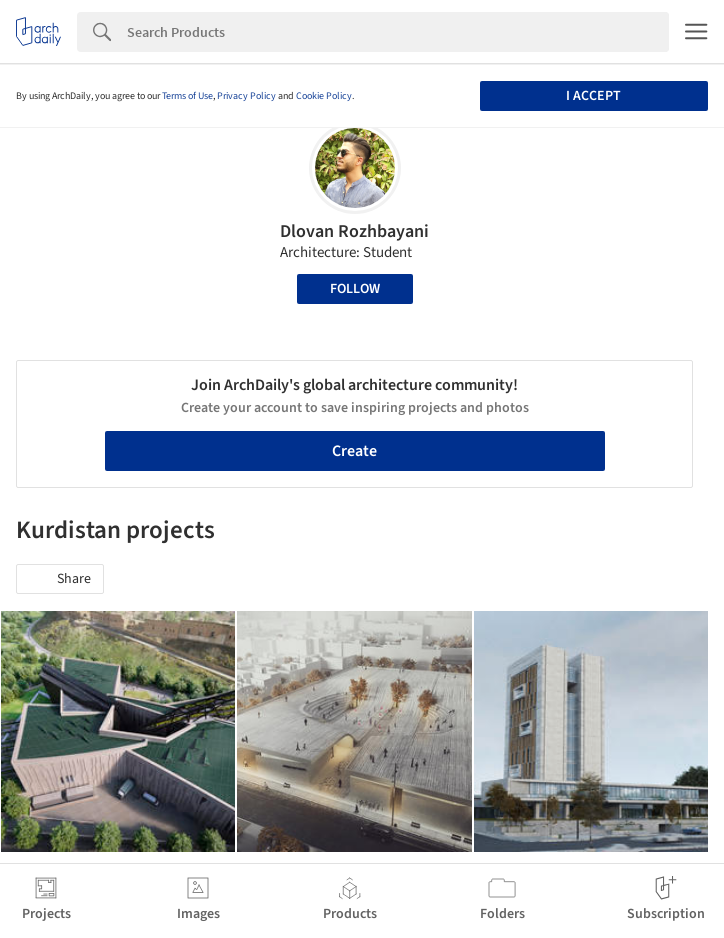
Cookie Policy (324, 96)
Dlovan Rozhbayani (354, 231)
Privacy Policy (246, 96)
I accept (593, 96)
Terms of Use (187, 96)
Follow (355, 289)
